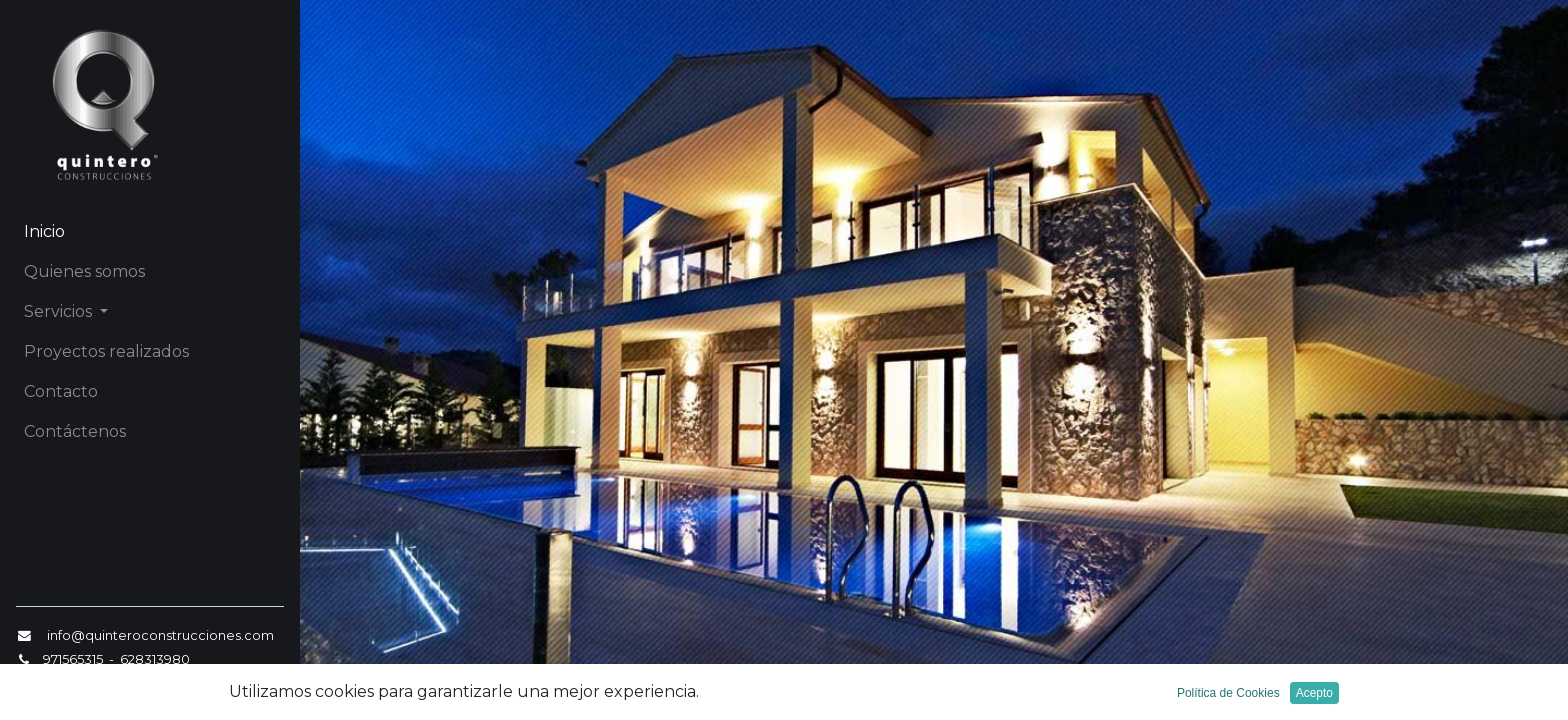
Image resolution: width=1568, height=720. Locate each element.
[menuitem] (150, 232)
